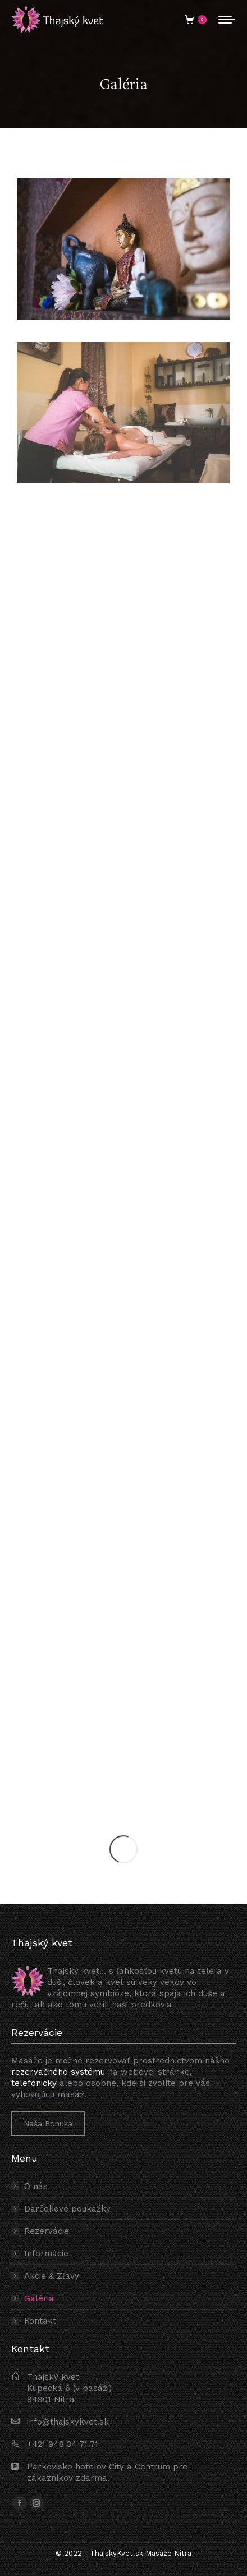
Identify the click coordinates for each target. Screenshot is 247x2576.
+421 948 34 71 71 (62, 2444)
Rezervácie (46, 2231)
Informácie (46, 2254)
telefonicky (34, 2083)
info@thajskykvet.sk (68, 2422)
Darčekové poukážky (67, 2209)
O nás (36, 2186)
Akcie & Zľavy (51, 2276)
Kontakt (40, 2321)
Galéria (39, 2298)
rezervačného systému (58, 2072)
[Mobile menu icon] (227, 19)
